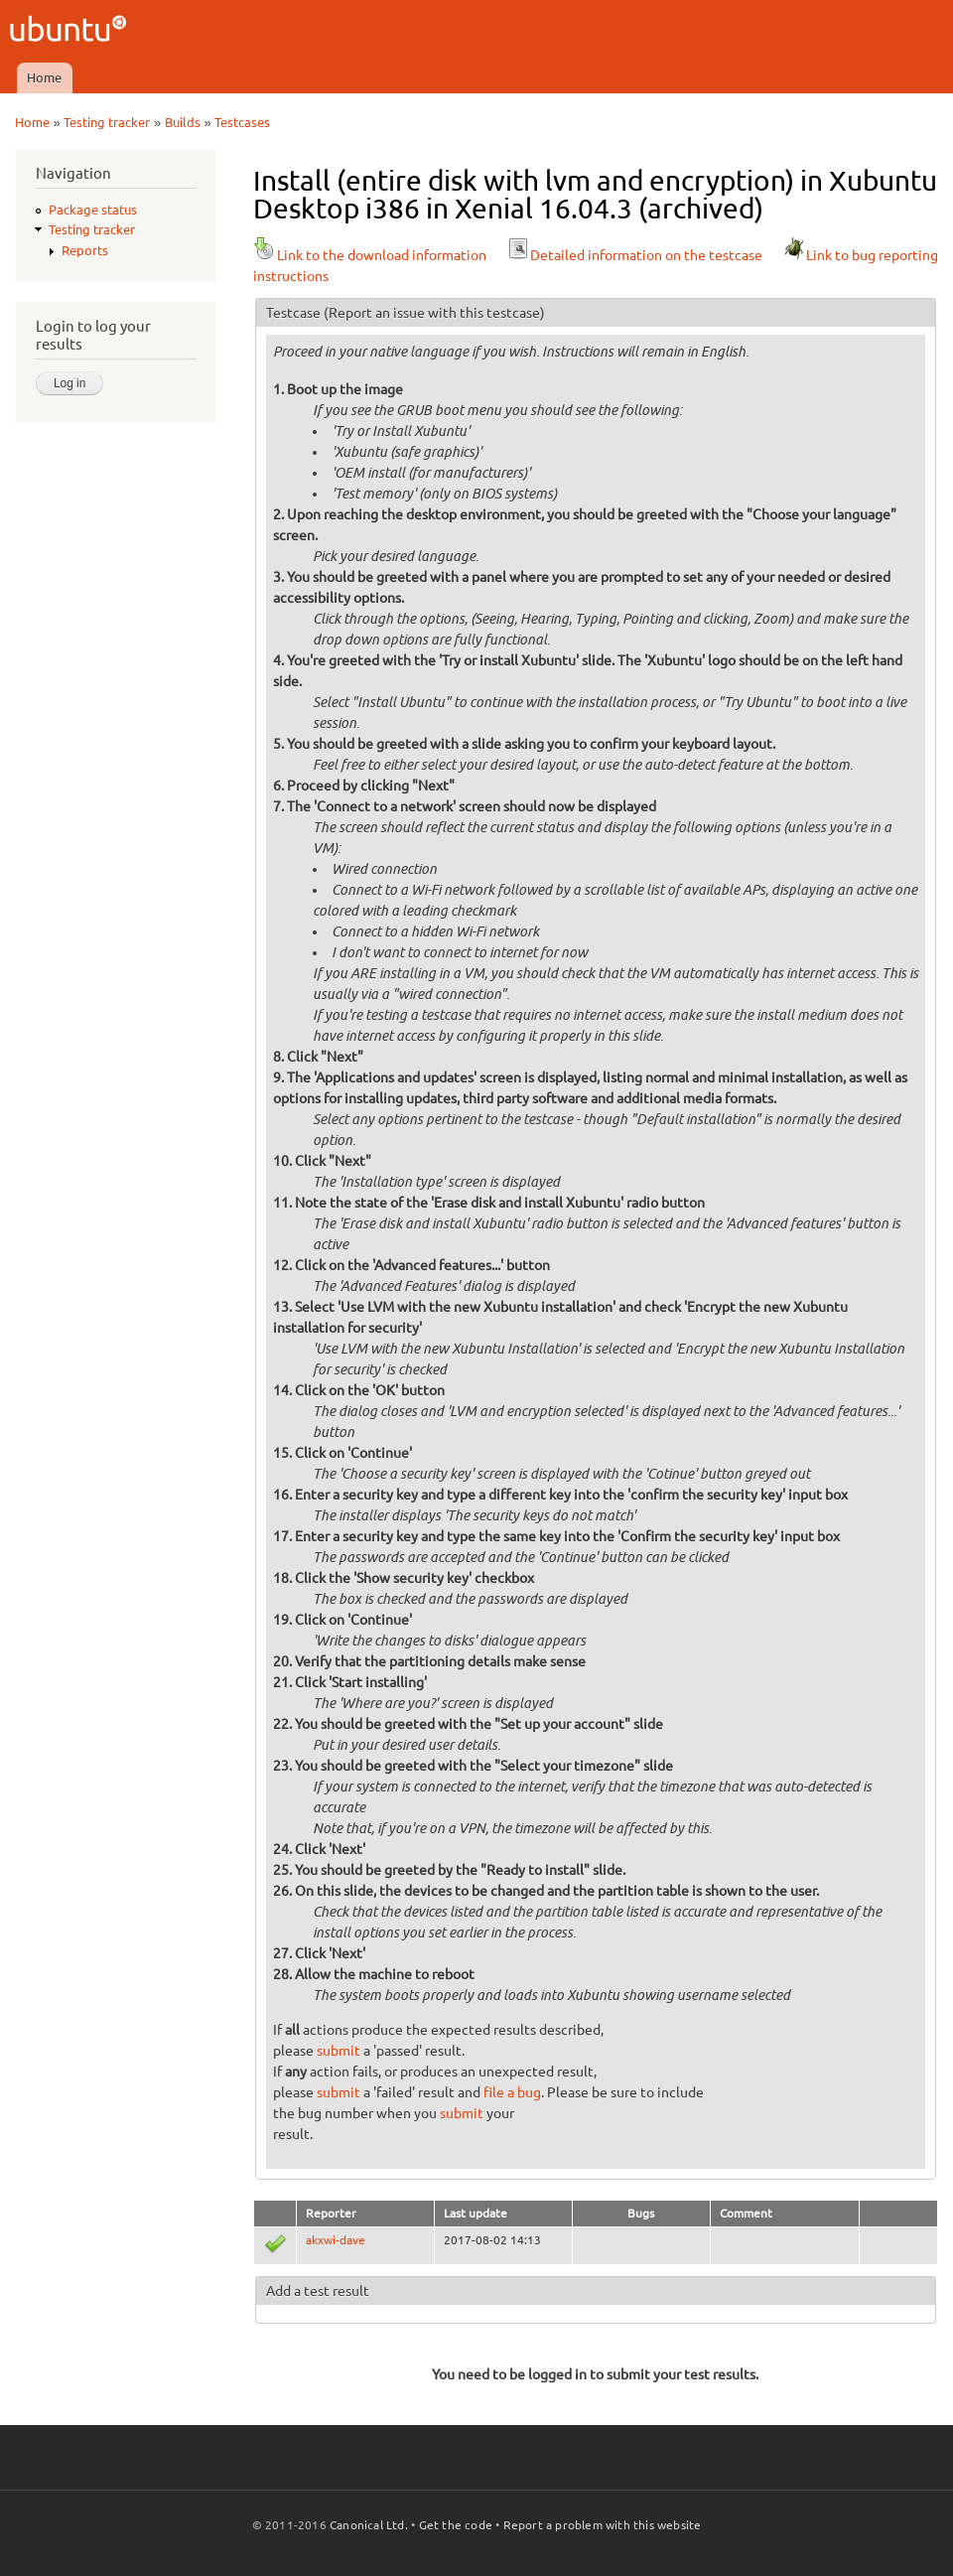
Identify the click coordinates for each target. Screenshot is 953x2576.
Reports (85, 250)
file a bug (512, 2092)
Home (44, 77)
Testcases (242, 122)
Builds (183, 122)
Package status (93, 209)
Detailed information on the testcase (634, 255)
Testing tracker (107, 122)
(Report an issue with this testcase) (434, 313)
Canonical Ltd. (369, 2524)
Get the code (455, 2524)
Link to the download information (369, 255)
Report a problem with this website (602, 2524)
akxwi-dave (335, 2239)
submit (338, 2051)
